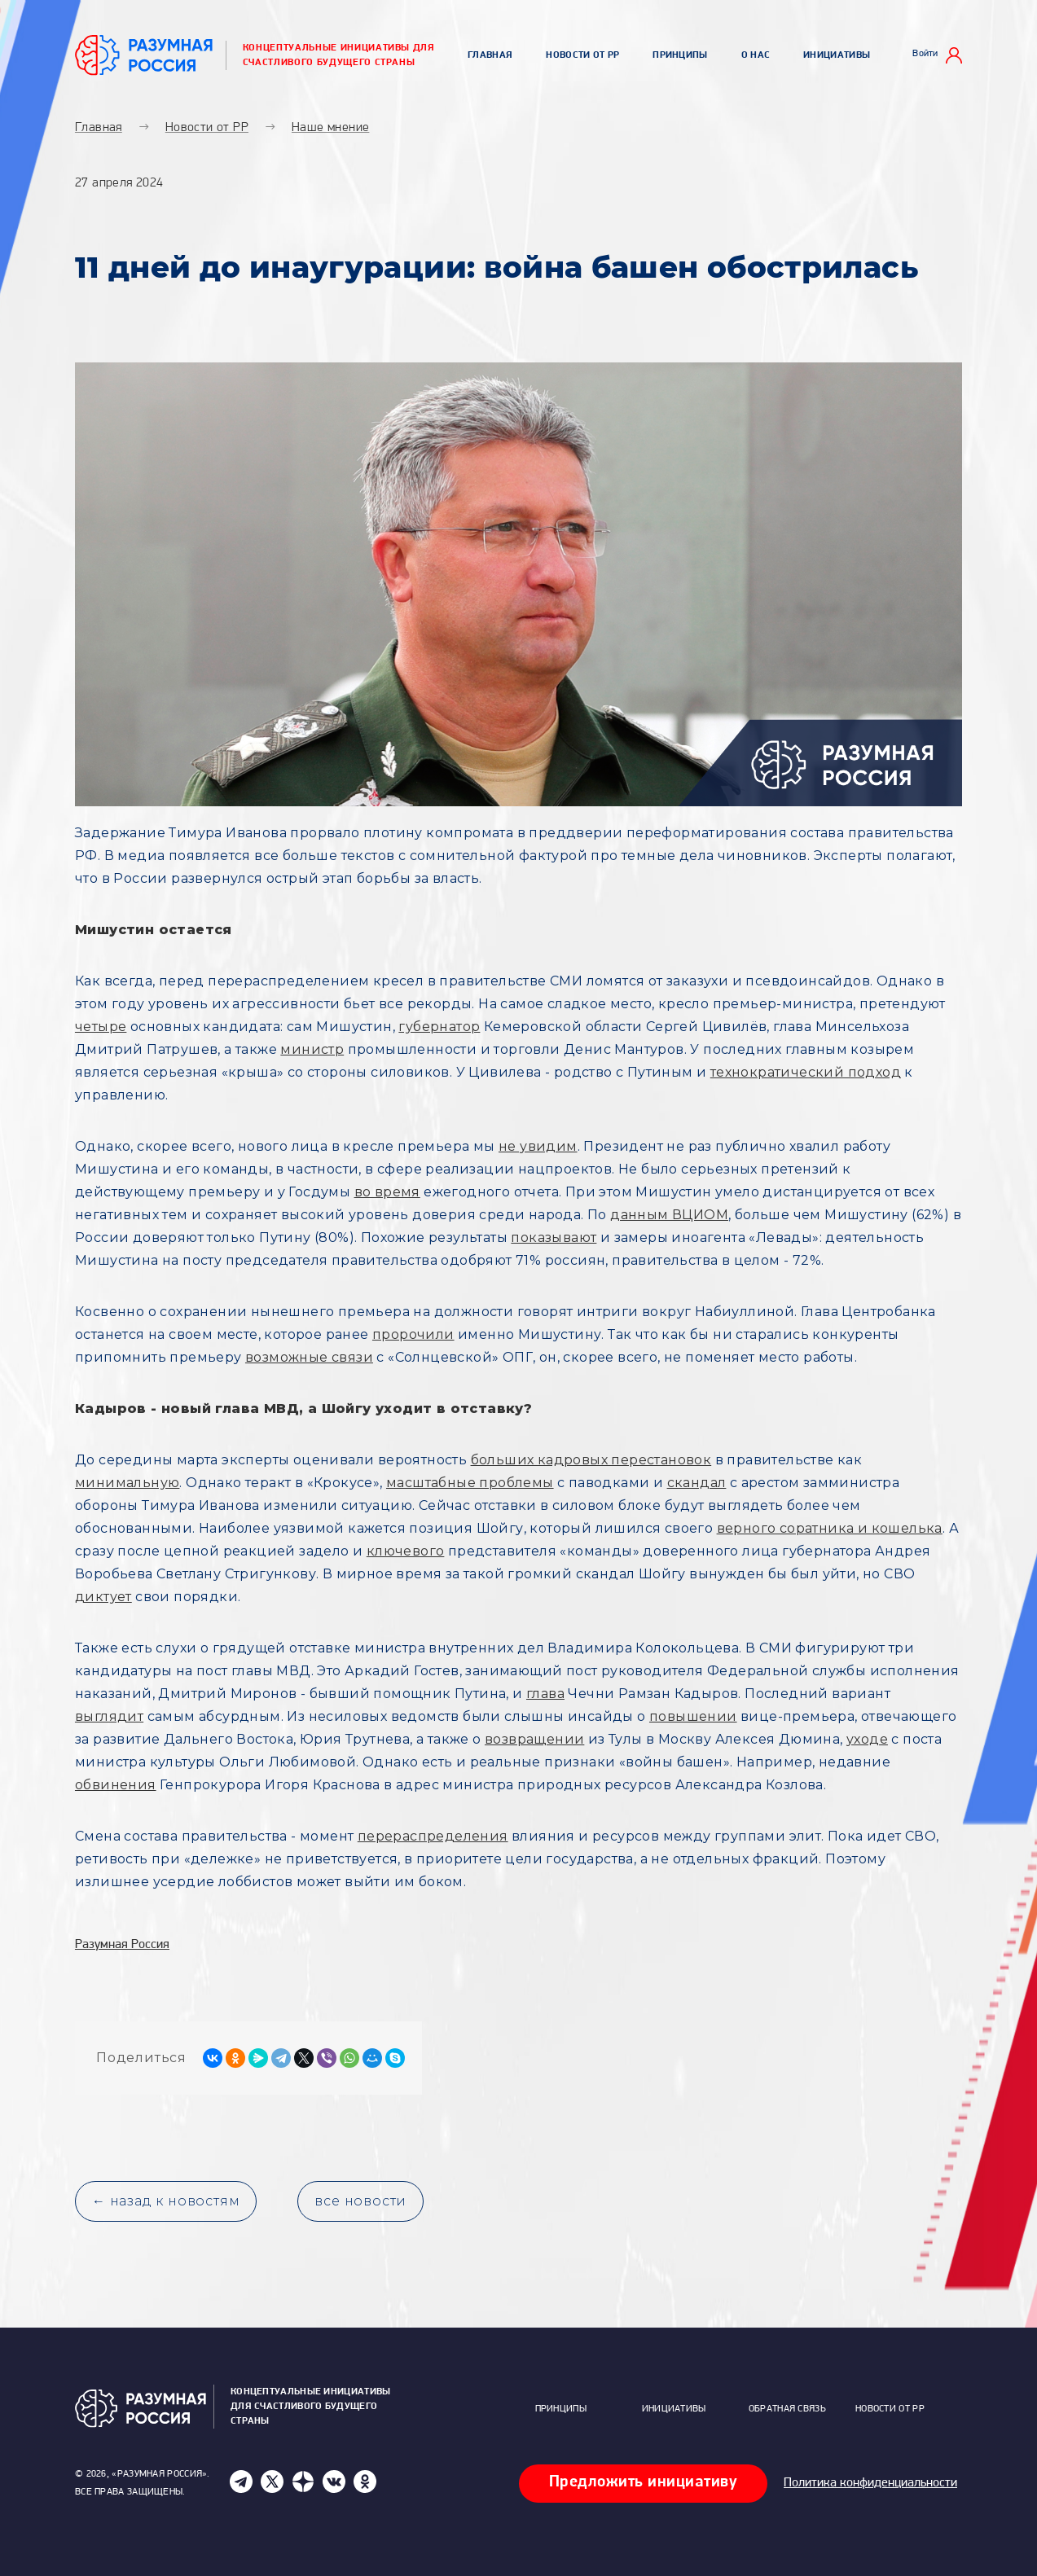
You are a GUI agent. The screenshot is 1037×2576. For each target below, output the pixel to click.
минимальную (127, 1482)
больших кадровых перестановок (591, 1460)
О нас (756, 55)
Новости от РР (582, 55)
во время (387, 1192)
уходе (867, 1739)
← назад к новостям (165, 2201)
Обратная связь (787, 2409)
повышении (693, 1716)
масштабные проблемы (470, 1482)
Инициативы (836, 55)
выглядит (109, 1716)
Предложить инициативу (643, 2482)
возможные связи (309, 1357)
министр (312, 1049)
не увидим (538, 1146)
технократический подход (805, 1072)
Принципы (680, 55)
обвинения (115, 1785)
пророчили (413, 1334)
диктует (103, 1596)
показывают (553, 1237)
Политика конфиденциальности (870, 2483)
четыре (100, 1026)
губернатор (439, 1026)
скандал (697, 1482)
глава (545, 1693)
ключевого (406, 1551)
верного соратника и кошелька (830, 1528)
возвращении (534, 1739)
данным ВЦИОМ (669, 1214)
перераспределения (433, 1836)
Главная (490, 55)
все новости (360, 2201)
